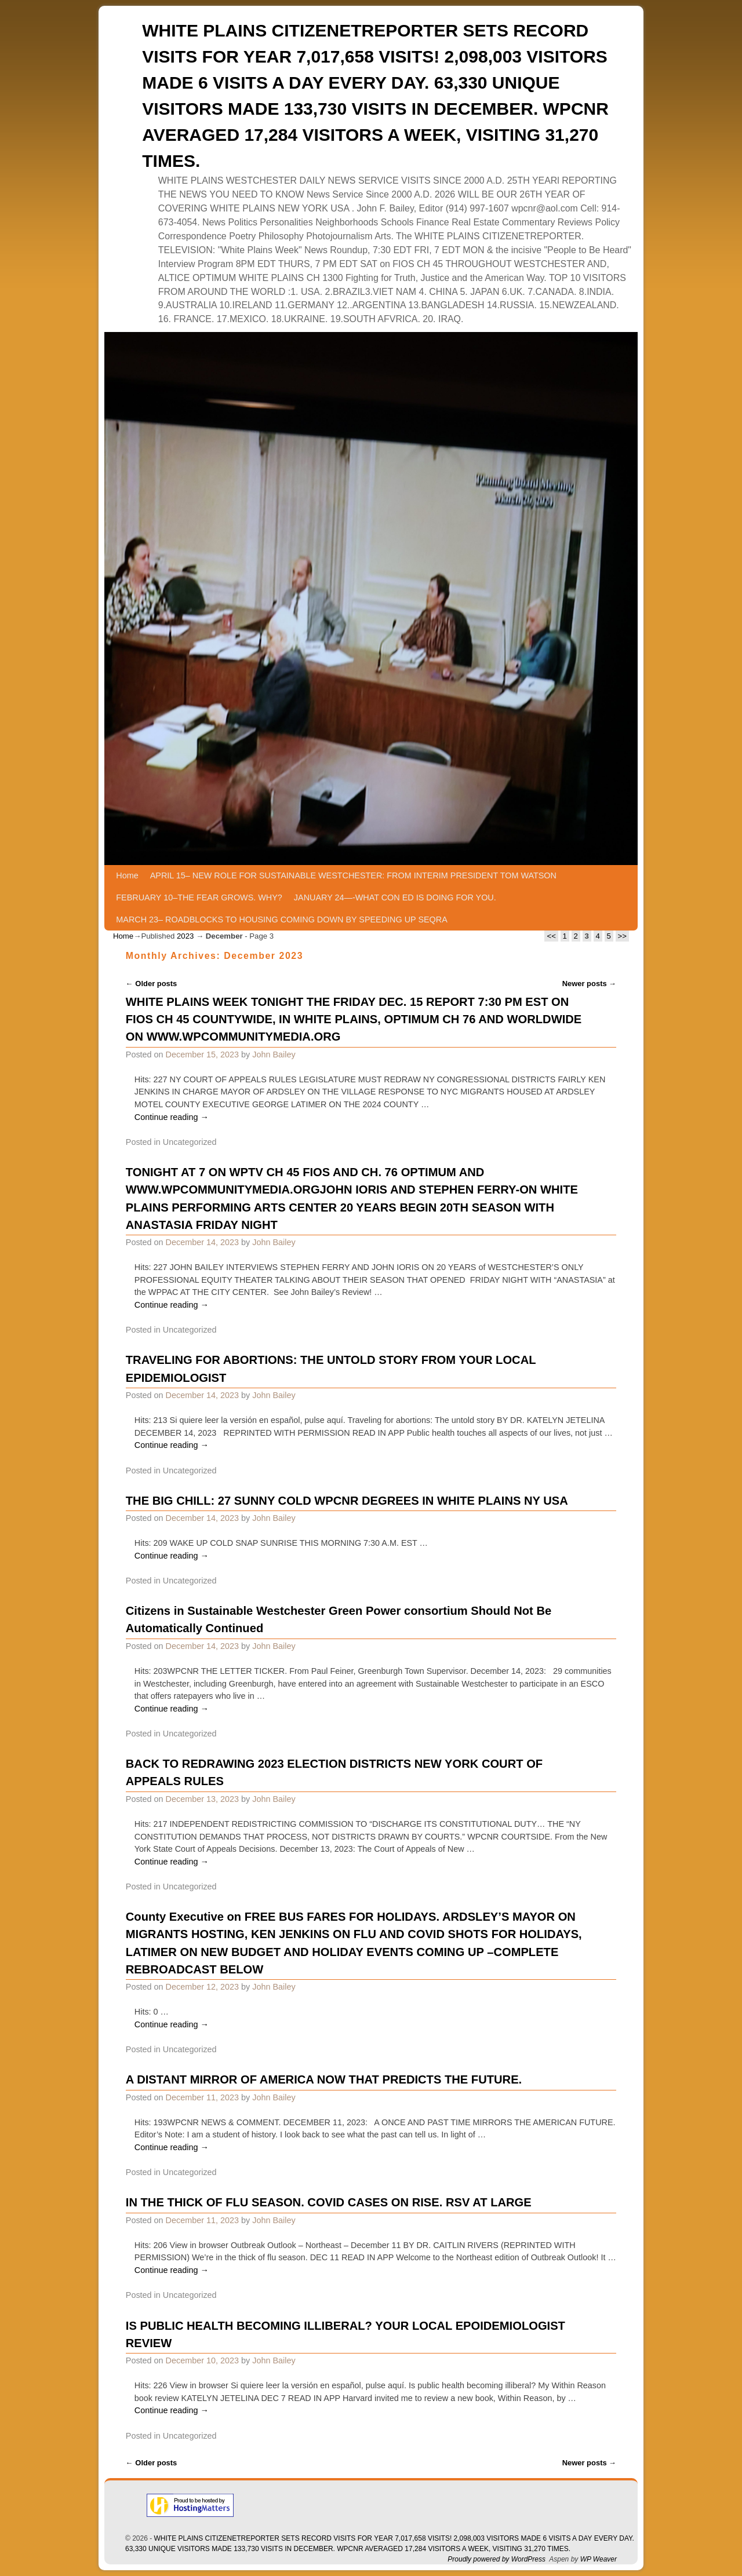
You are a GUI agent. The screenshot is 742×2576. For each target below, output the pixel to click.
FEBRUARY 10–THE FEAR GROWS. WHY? (199, 897)
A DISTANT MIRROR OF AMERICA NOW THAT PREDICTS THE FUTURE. (324, 2079)
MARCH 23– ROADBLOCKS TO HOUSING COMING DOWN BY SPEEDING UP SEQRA (281, 919)
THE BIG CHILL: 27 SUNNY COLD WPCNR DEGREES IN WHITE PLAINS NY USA (347, 1500)
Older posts (151, 983)
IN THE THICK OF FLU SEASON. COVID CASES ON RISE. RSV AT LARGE (329, 2202)
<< (551, 936)
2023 (185, 936)
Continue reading (171, 1117)
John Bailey (273, 1054)
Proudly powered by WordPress (496, 2559)
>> (622, 936)
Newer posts (589, 983)
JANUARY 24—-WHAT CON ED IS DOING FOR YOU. (395, 897)
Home (127, 875)
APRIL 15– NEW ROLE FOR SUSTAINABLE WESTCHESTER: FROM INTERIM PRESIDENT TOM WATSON (353, 875)
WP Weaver (598, 2559)
